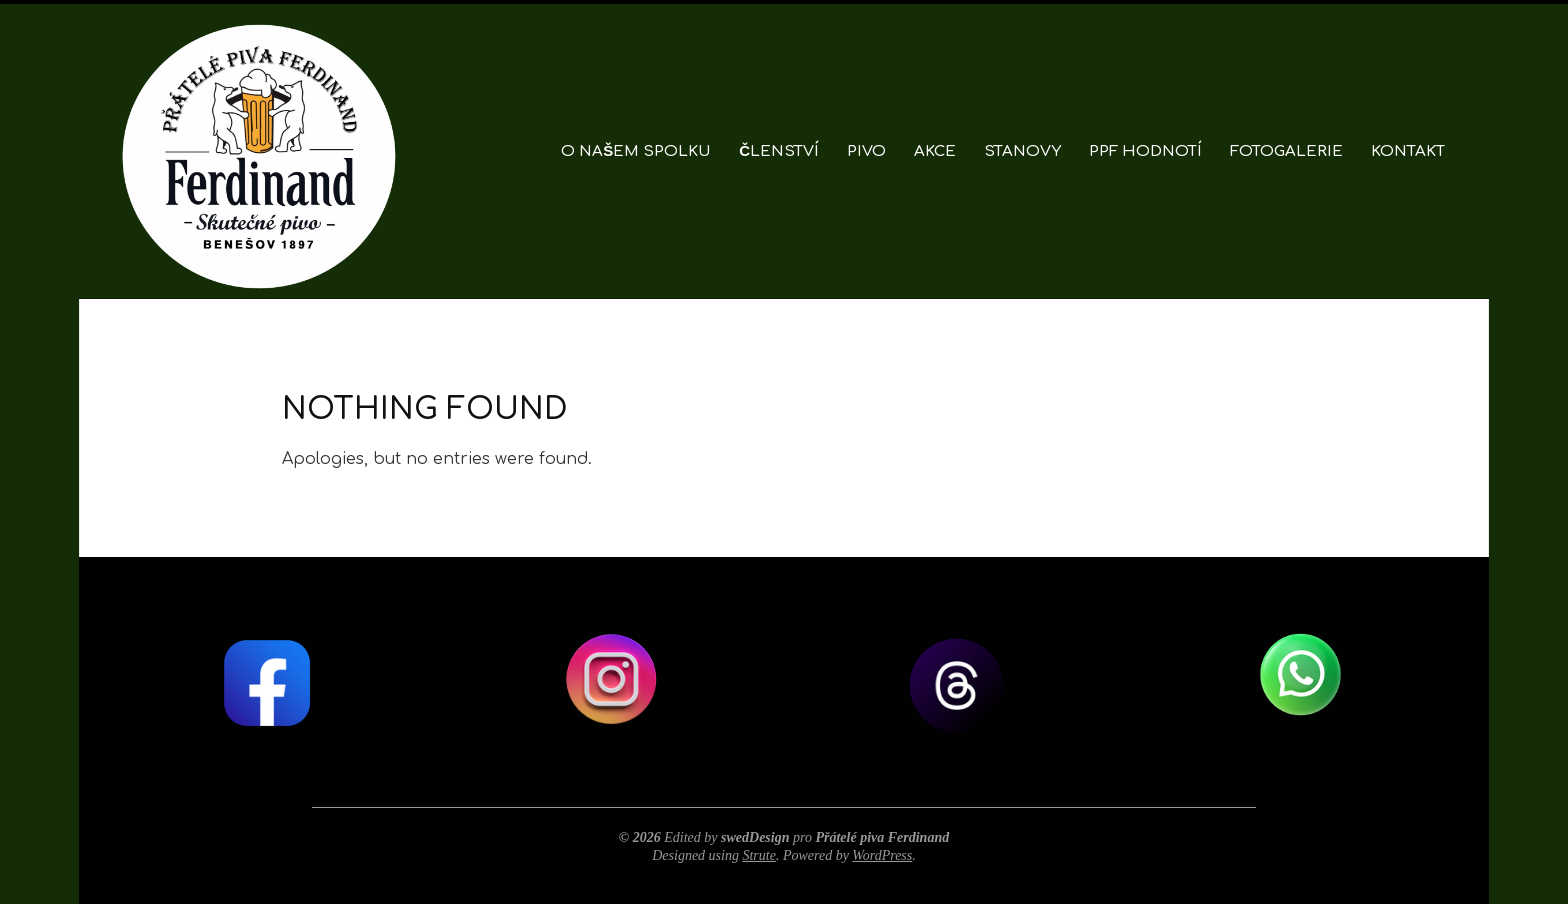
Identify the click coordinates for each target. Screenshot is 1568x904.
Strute (758, 855)
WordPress (882, 855)
